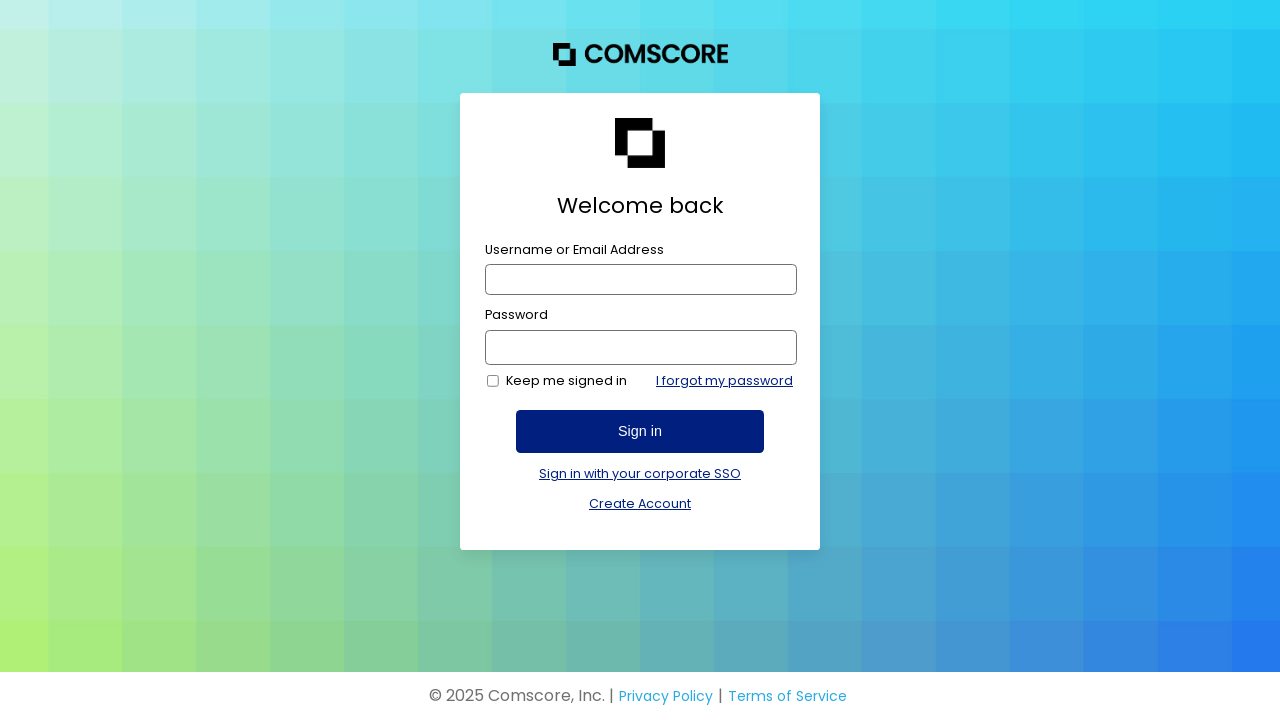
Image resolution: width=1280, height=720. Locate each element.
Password (516, 315)
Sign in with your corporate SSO (640, 474)
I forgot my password (724, 381)
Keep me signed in (566, 381)
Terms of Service (787, 696)
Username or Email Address (574, 250)
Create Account (640, 503)
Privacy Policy (666, 696)
